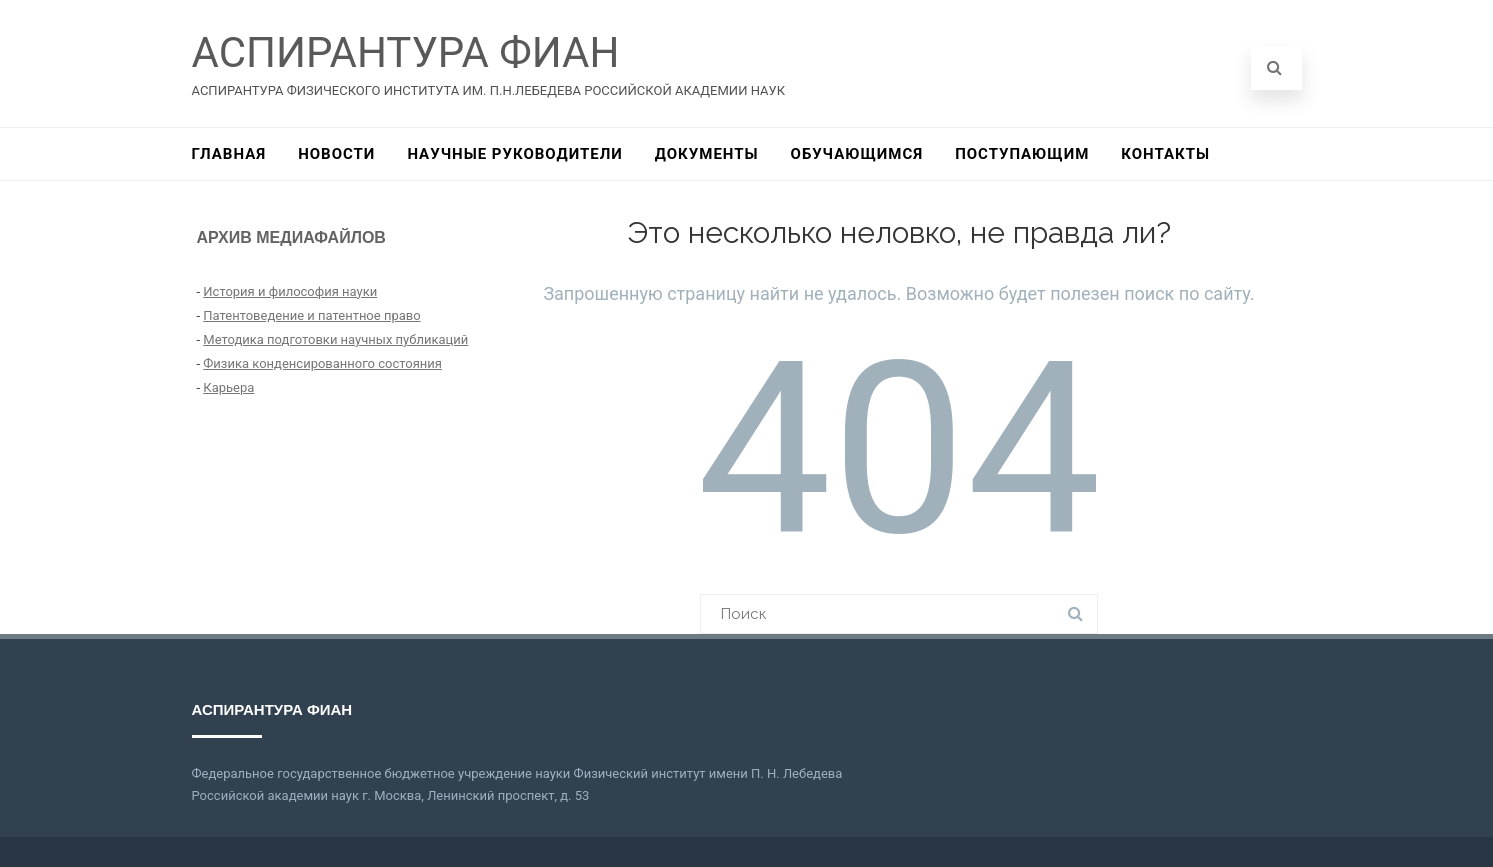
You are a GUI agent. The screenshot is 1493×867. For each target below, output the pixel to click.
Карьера (228, 387)
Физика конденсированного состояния (322, 363)
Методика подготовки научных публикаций (335, 339)
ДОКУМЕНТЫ (707, 154)
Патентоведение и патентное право (311, 315)
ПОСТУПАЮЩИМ (1022, 154)
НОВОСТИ (336, 154)
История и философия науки (290, 291)
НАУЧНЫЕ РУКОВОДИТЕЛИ (514, 154)
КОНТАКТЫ (1165, 154)
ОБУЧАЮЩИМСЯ (857, 154)
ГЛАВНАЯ (229, 154)
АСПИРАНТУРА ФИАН (406, 52)
